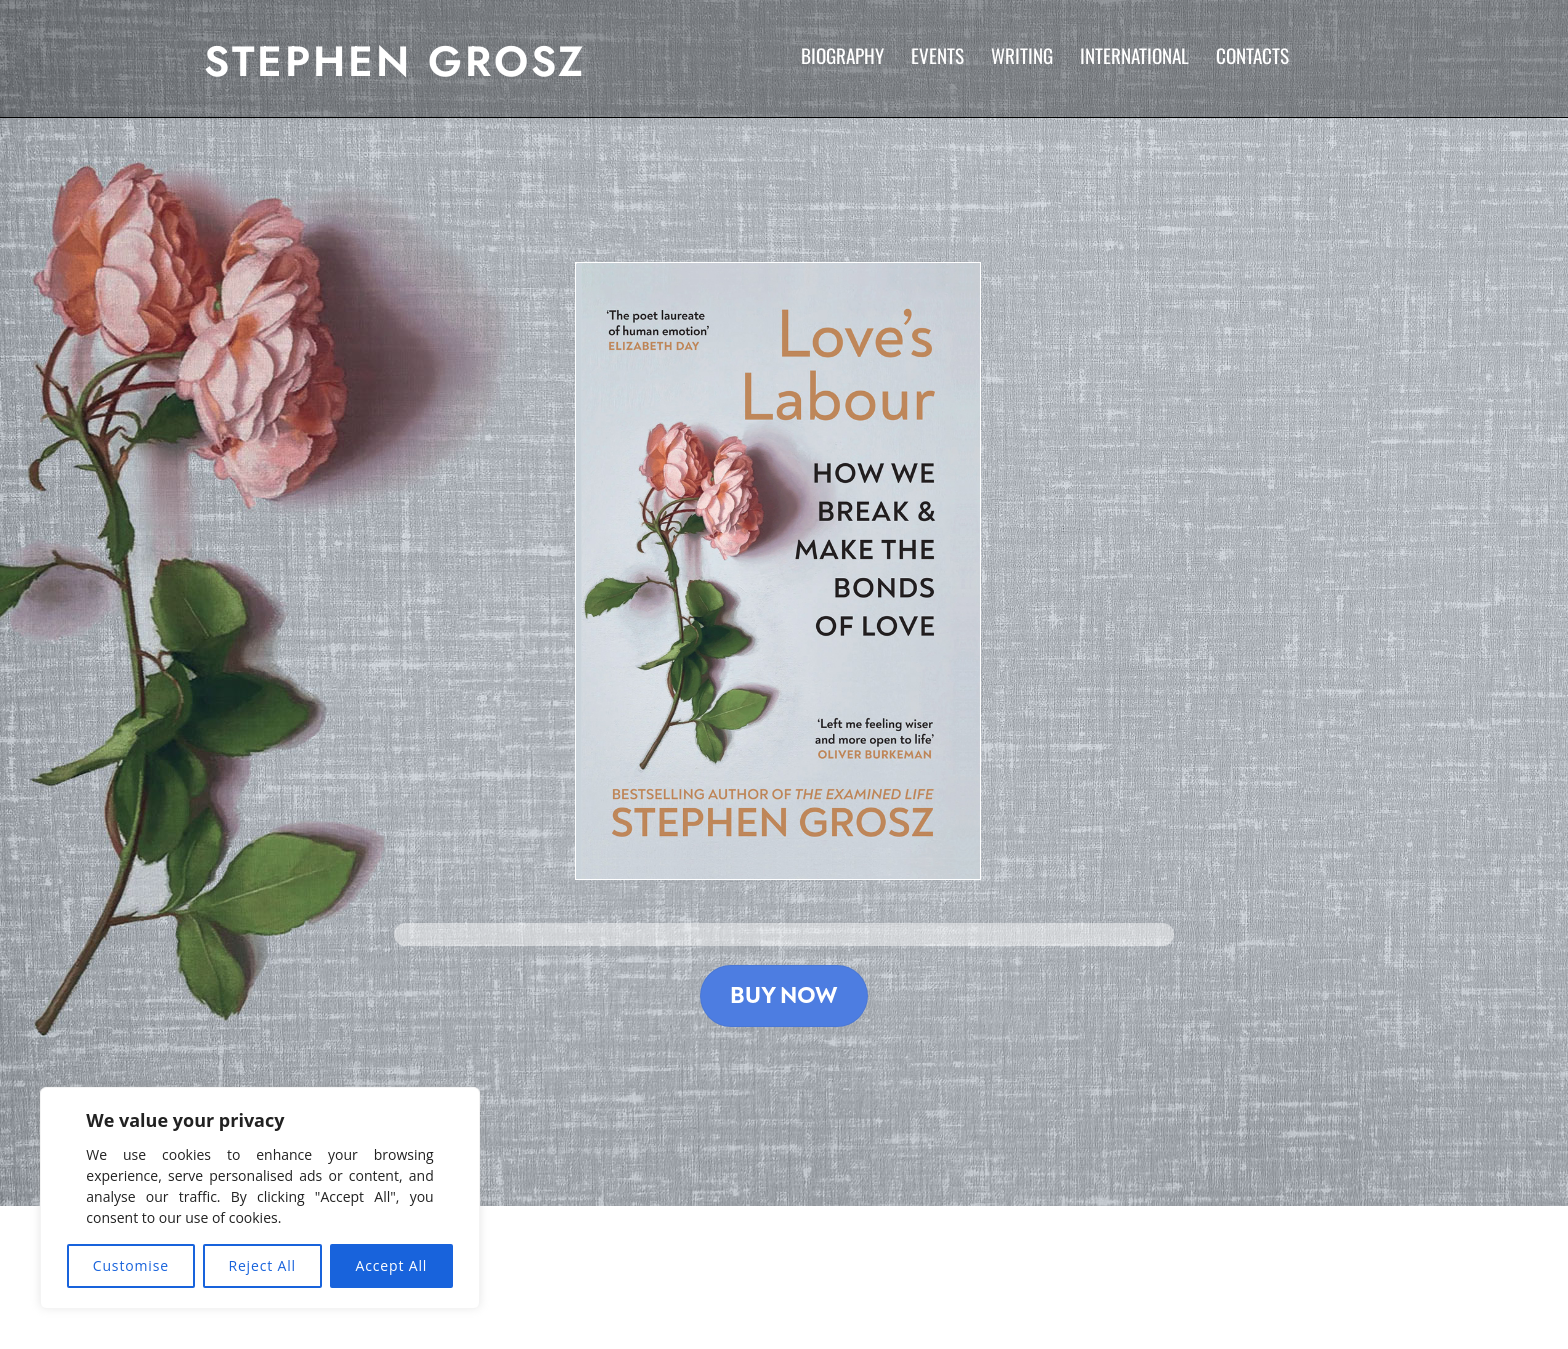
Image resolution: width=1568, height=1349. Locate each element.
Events (937, 55)
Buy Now (784, 995)
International (1134, 55)
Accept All (392, 1265)
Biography (842, 55)
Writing (1022, 55)
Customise (131, 1265)
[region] (260, 1198)
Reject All (262, 1265)
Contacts (1252, 55)
